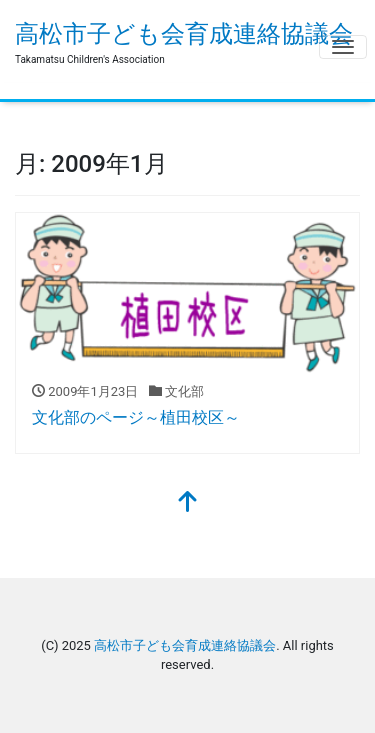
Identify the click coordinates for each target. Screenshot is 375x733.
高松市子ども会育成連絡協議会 (184, 34)
